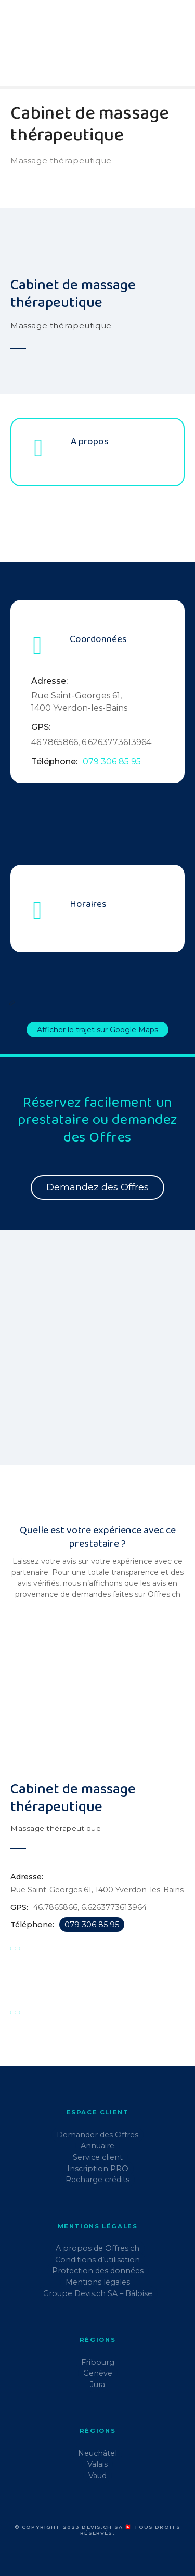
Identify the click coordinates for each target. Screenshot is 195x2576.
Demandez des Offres (97, 1187)
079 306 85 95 (112, 761)
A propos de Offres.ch (97, 2248)
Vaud (97, 2475)
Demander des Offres (97, 2134)
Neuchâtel (97, 2453)
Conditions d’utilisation (97, 2259)
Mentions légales (98, 2282)
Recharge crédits (97, 2179)
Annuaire (97, 2145)
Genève (97, 2373)
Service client (98, 2157)
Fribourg (97, 2362)
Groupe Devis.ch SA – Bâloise (97, 2293)
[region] (97, 1354)
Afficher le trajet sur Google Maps (97, 1029)
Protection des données (98, 2270)
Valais (97, 2464)
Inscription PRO (97, 2168)
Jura (97, 2384)
